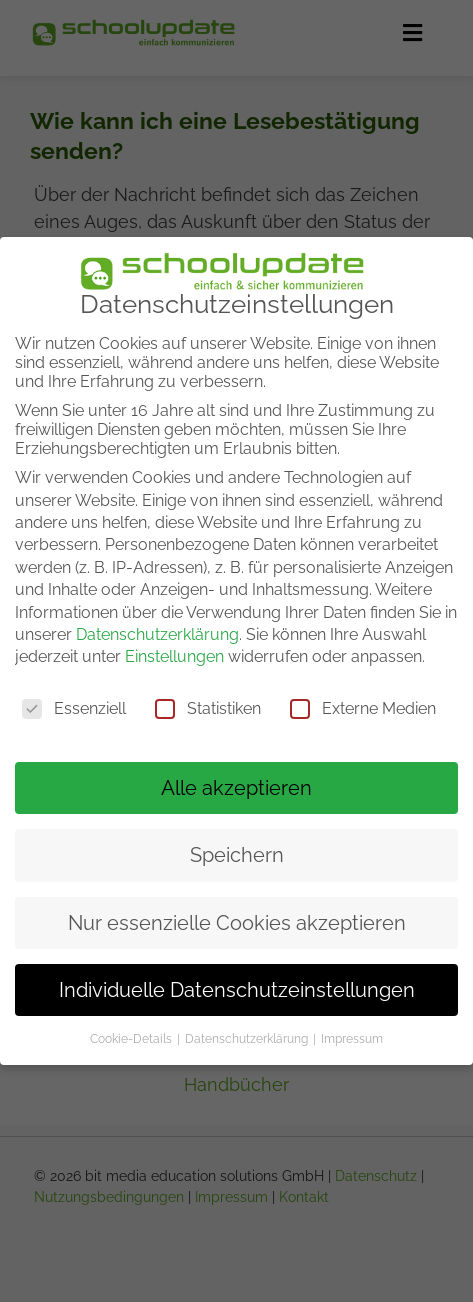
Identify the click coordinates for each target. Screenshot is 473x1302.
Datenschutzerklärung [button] (248, 1039)
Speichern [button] (237, 855)
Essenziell (74, 708)
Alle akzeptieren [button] (236, 788)
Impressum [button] (352, 1039)
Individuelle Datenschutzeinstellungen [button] (237, 990)
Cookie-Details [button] (132, 1039)
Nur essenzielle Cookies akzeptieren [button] (237, 922)
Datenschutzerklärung (157, 634)
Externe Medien (363, 708)
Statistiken (208, 708)
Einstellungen (174, 656)
